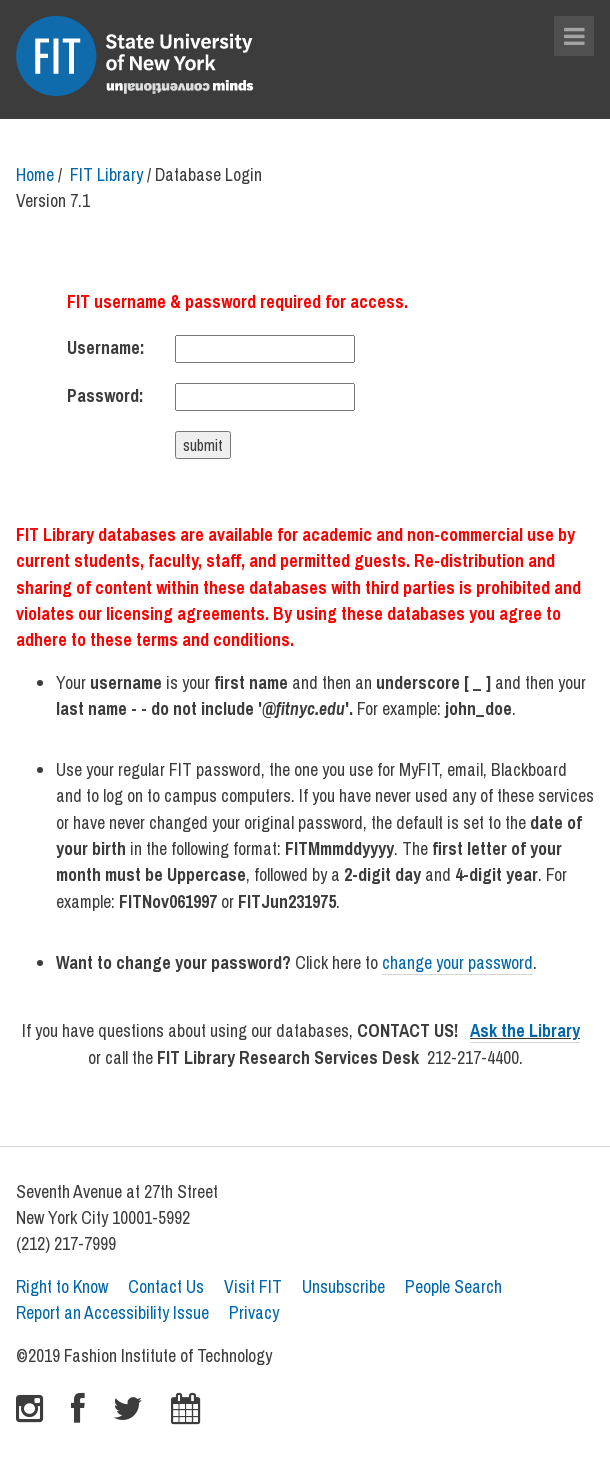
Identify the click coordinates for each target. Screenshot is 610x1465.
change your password (457, 962)
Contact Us (166, 1286)
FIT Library (106, 174)
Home (35, 174)
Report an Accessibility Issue (112, 1312)
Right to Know (62, 1286)
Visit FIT (253, 1286)
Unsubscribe (343, 1286)
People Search (453, 1286)
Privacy (254, 1312)
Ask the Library (525, 1030)
